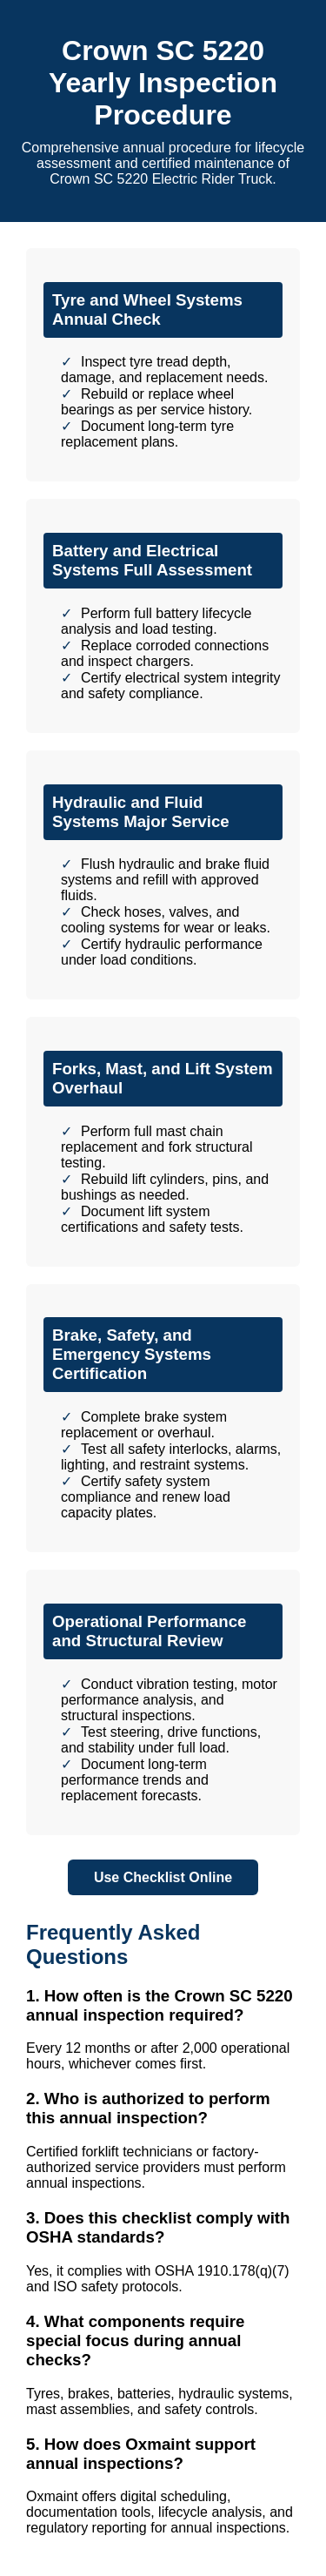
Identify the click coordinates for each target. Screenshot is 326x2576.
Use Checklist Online (163, 1877)
